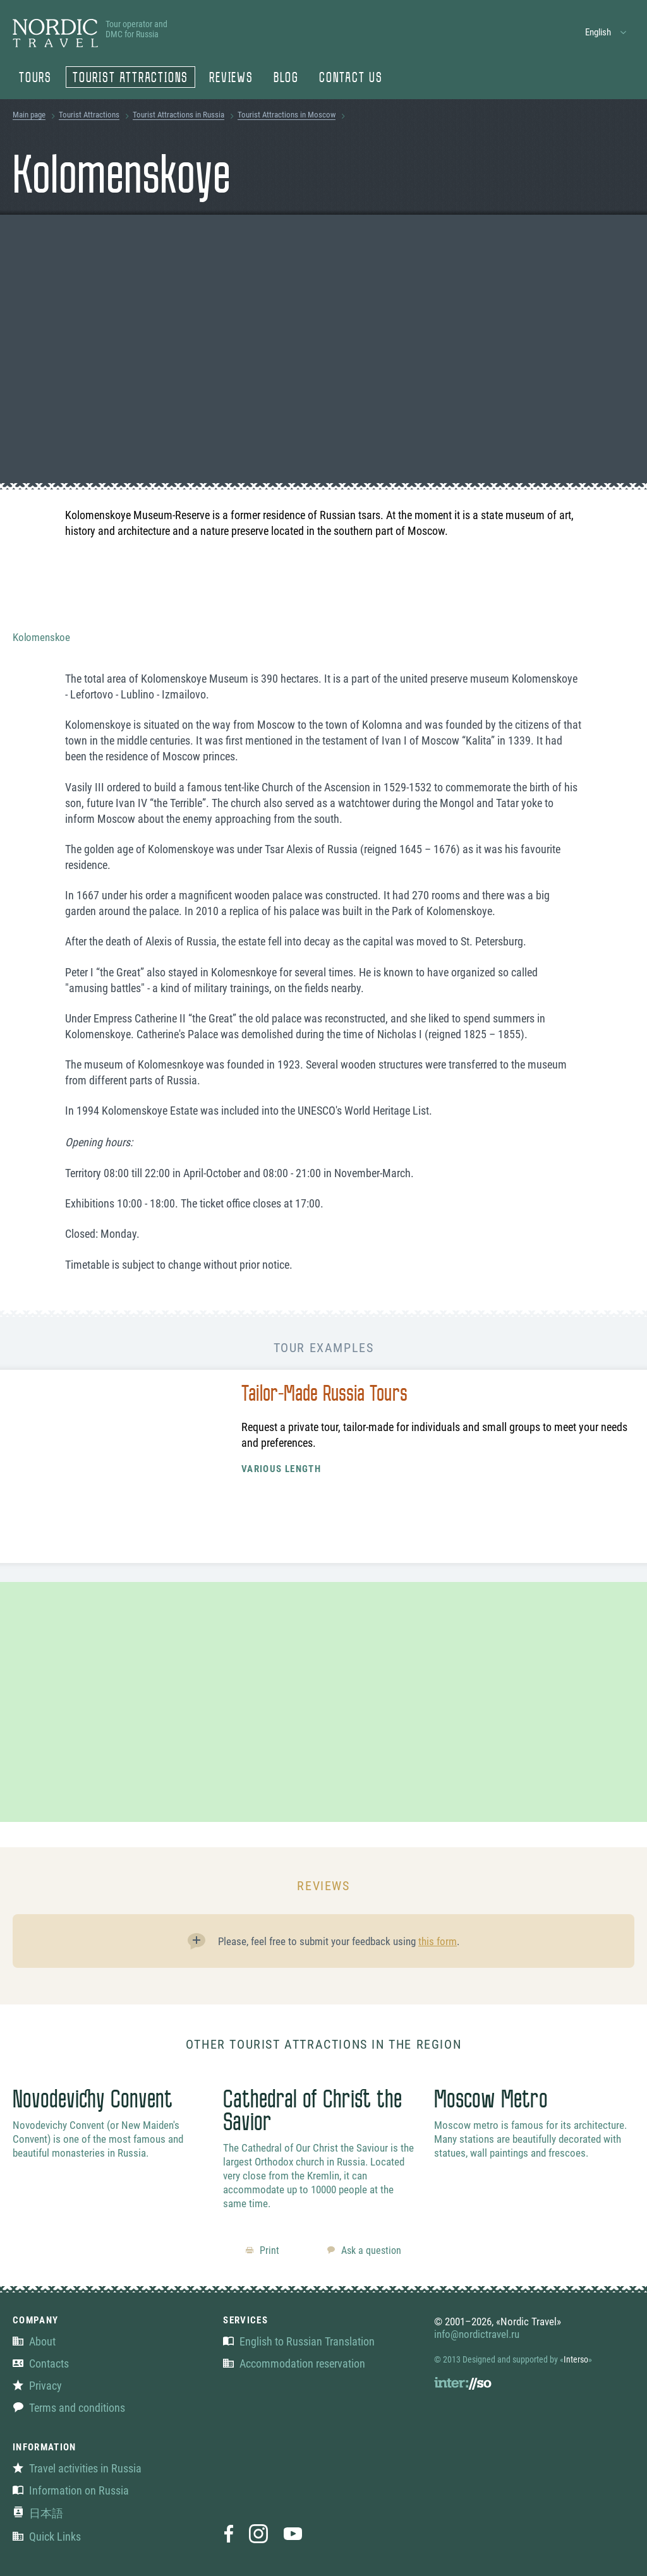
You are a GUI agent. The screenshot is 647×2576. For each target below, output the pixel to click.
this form (437, 1941)
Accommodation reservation (294, 2363)
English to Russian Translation (299, 2341)
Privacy (37, 2385)
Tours (35, 79)
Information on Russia (71, 2490)
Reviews (231, 79)
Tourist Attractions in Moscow (287, 114)
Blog (286, 79)
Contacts (41, 2363)
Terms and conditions (69, 2407)
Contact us (351, 79)
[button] (606, 32)
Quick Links (47, 2536)
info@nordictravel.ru (476, 2334)
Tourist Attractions (130, 79)
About (34, 2341)
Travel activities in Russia (77, 2468)
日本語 (38, 2513)
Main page (29, 114)
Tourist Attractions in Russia (178, 114)
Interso (576, 2359)
